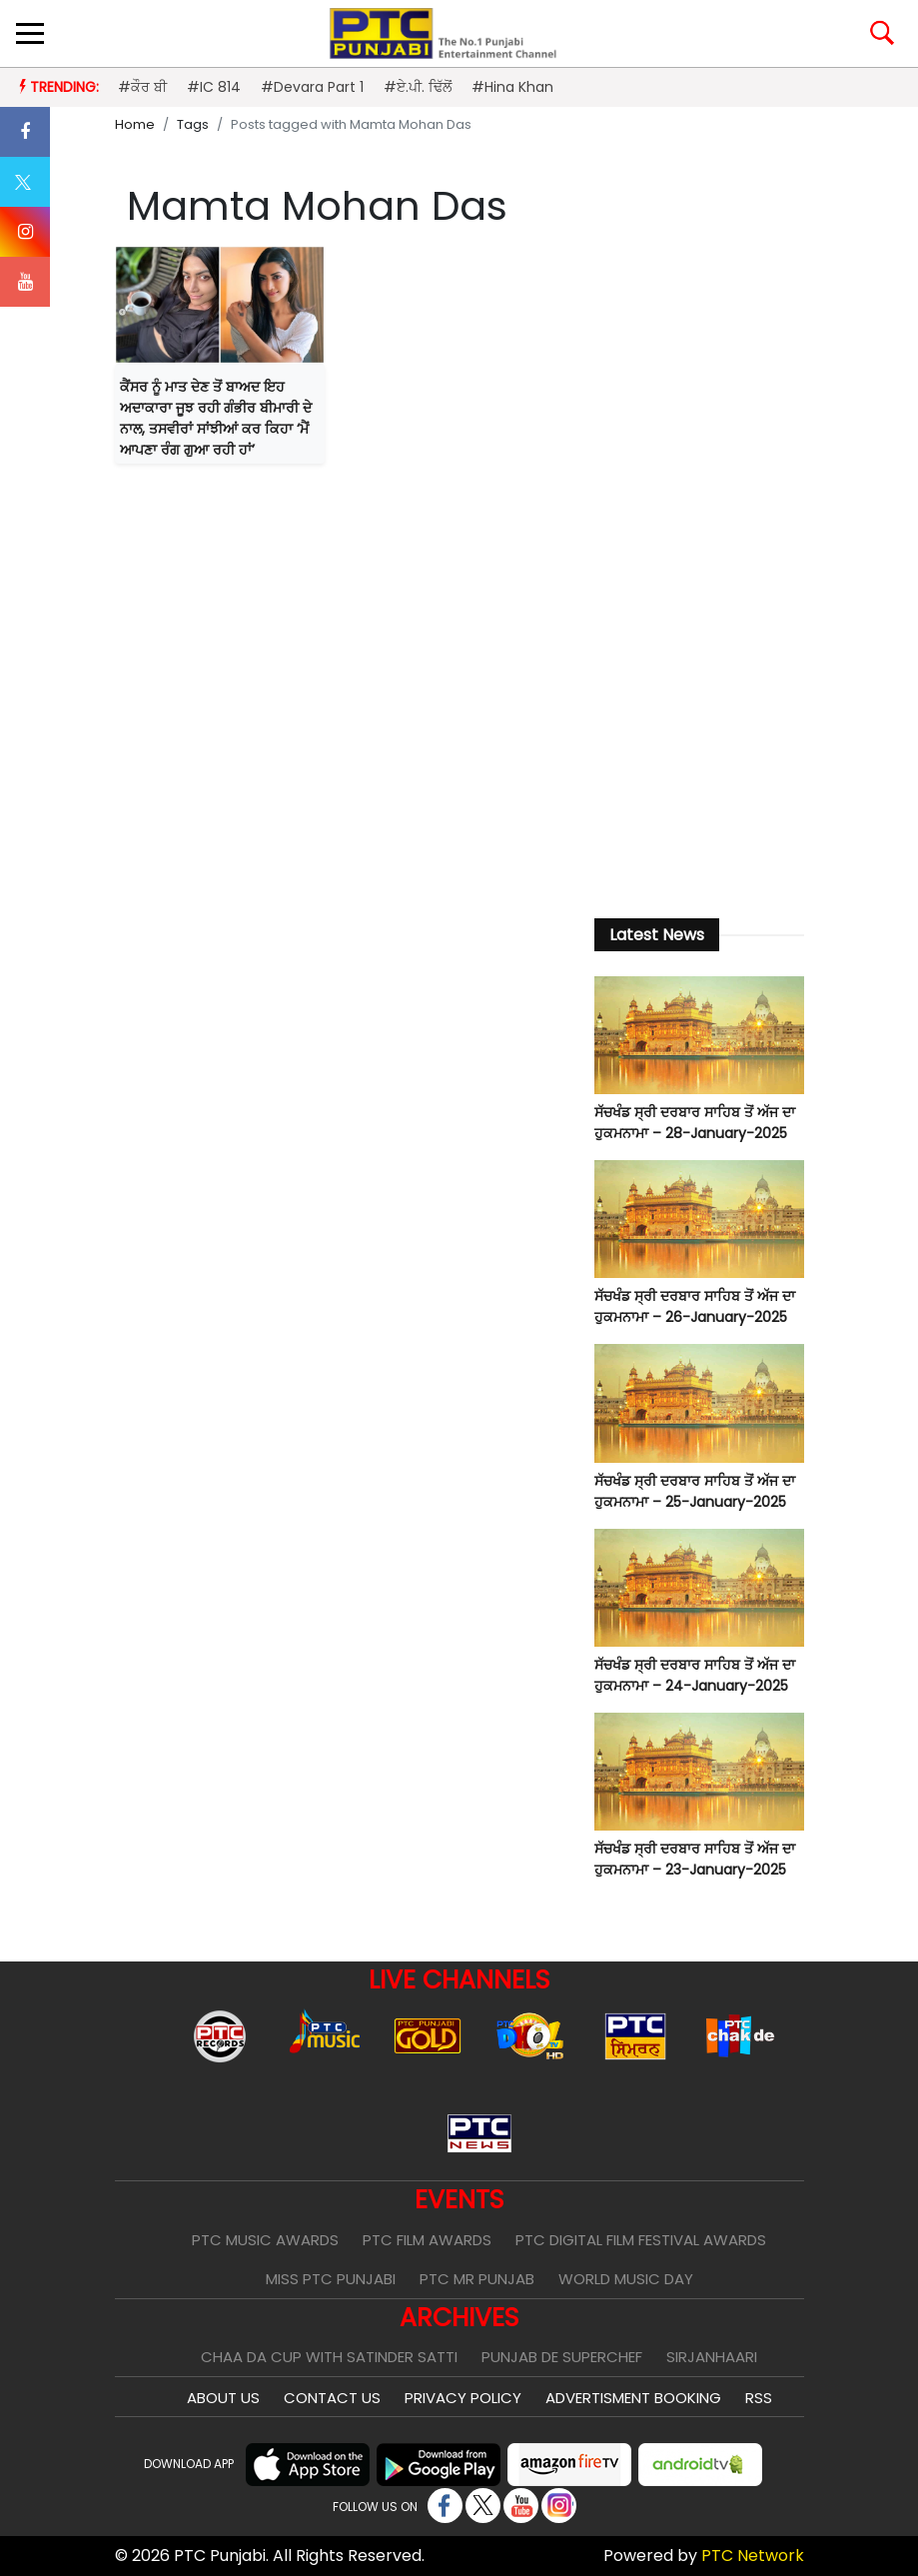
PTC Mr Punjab (477, 2278)
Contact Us (332, 2397)
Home (135, 124)
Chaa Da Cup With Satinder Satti (329, 2356)
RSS (758, 2397)
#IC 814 (214, 87)
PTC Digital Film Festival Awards (640, 2239)
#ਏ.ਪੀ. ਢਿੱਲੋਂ (418, 87)
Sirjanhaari (711, 2356)
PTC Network (752, 2555)
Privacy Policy (463, 2397)
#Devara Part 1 (312, 87)
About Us (223, 2397)
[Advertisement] (699, 570)
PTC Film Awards (427, 2239)
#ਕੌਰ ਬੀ (142, 87)
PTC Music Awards (265, 2239)
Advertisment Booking (633, 2397)
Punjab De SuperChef (561, 2356)
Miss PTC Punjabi (331, 2278)
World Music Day (625, 2278)
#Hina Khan (512, 87)
